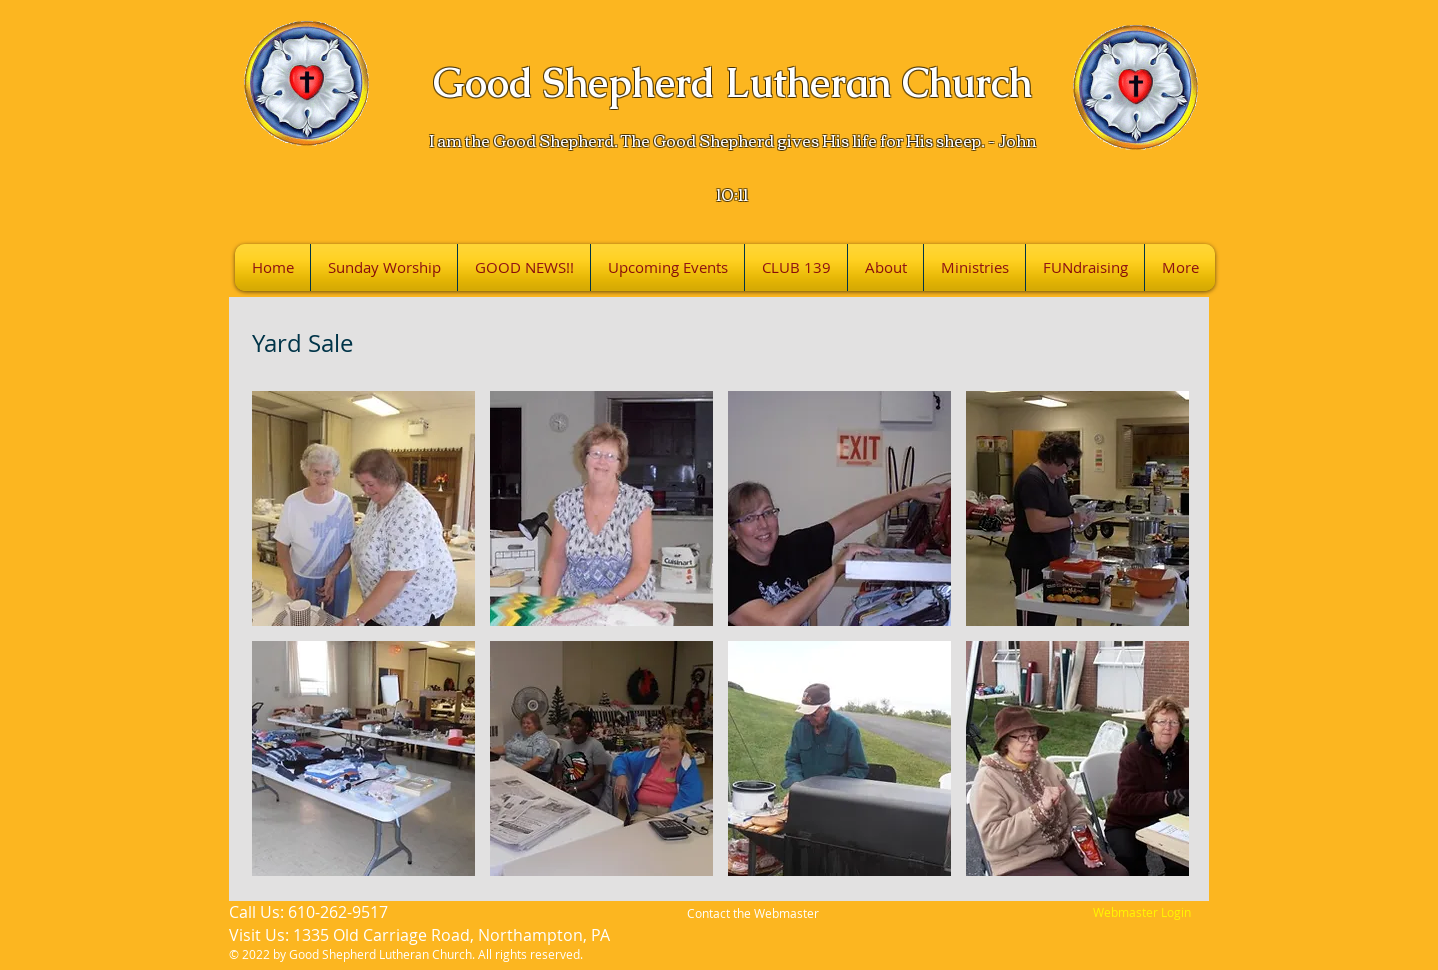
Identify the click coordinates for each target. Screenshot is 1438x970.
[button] (363, 508)
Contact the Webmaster (753, 913)
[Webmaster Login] (1141, 912)
